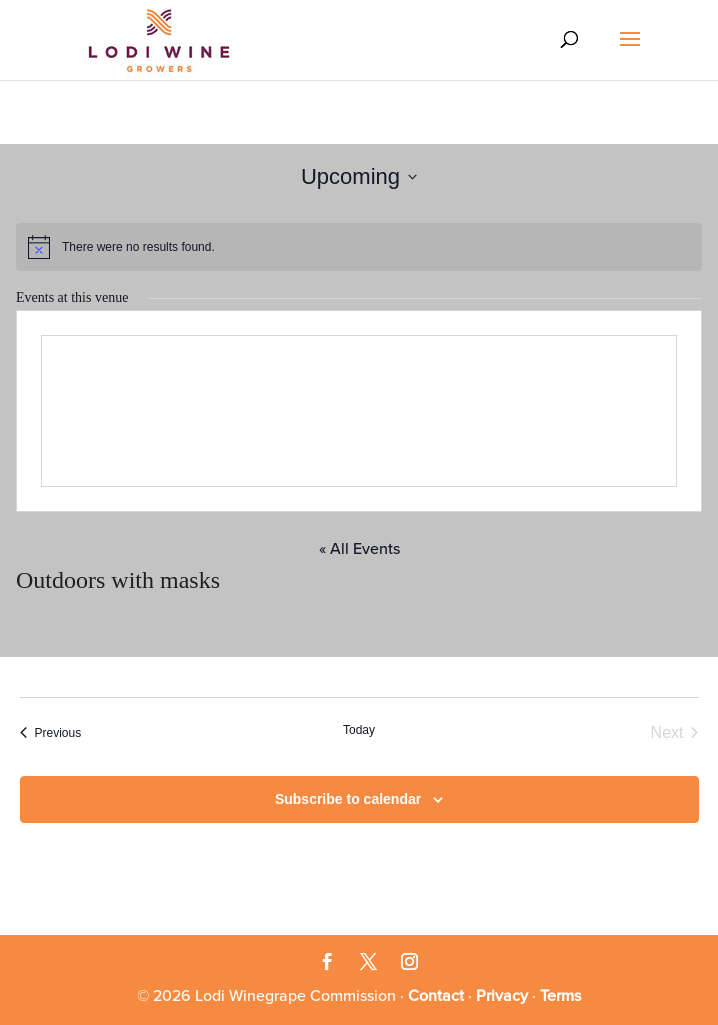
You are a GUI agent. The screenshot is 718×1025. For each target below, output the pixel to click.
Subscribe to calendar (348, 799)
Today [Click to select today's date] (359, 730)
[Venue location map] (359, 411)
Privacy (502, 996)
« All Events (359, 549)
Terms (560, 996)
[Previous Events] (51, 733)
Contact (436, 996)
